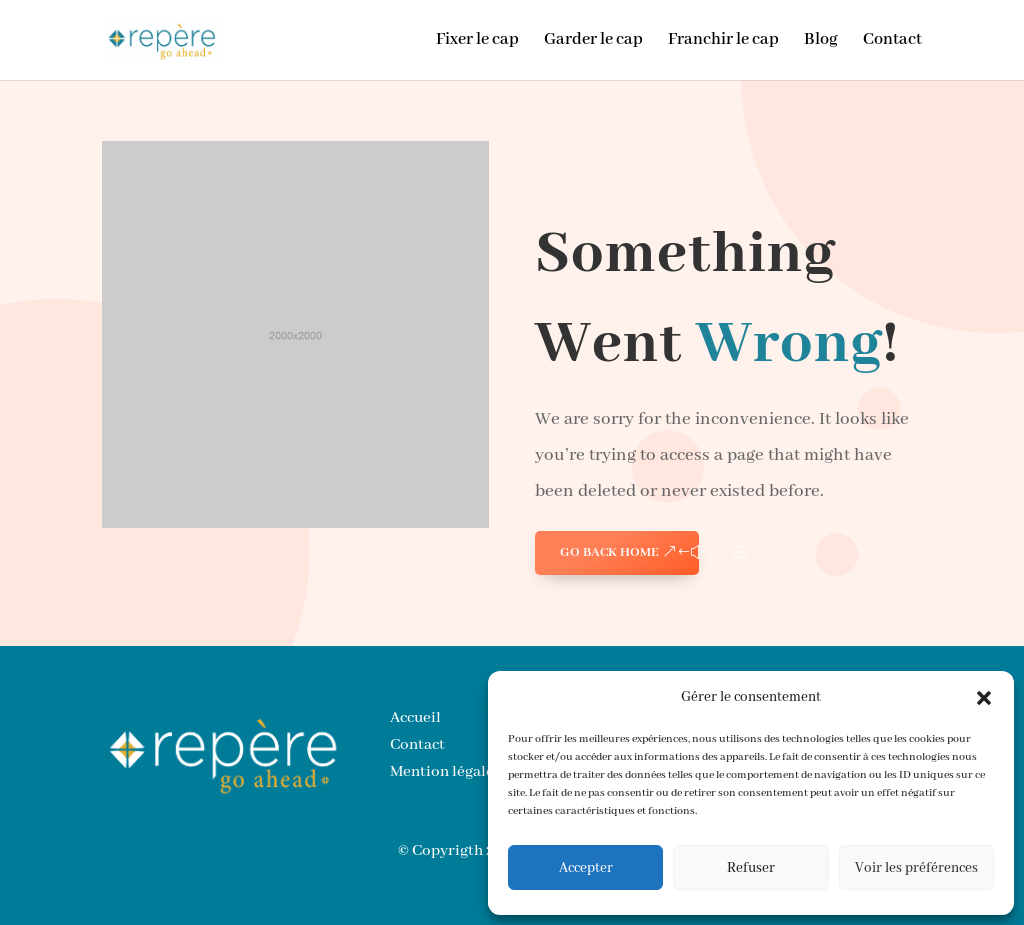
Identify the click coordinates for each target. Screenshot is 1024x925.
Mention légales (445, 772)
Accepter (586, 868)
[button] (984, 698)
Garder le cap (593, 41)
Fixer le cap (477, 41)
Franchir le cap (723, 41)
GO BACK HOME (609, 552)
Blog (821, 41)
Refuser (751, 868)
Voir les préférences (916, 868)
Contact (892, 41)
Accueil (415, 718)
